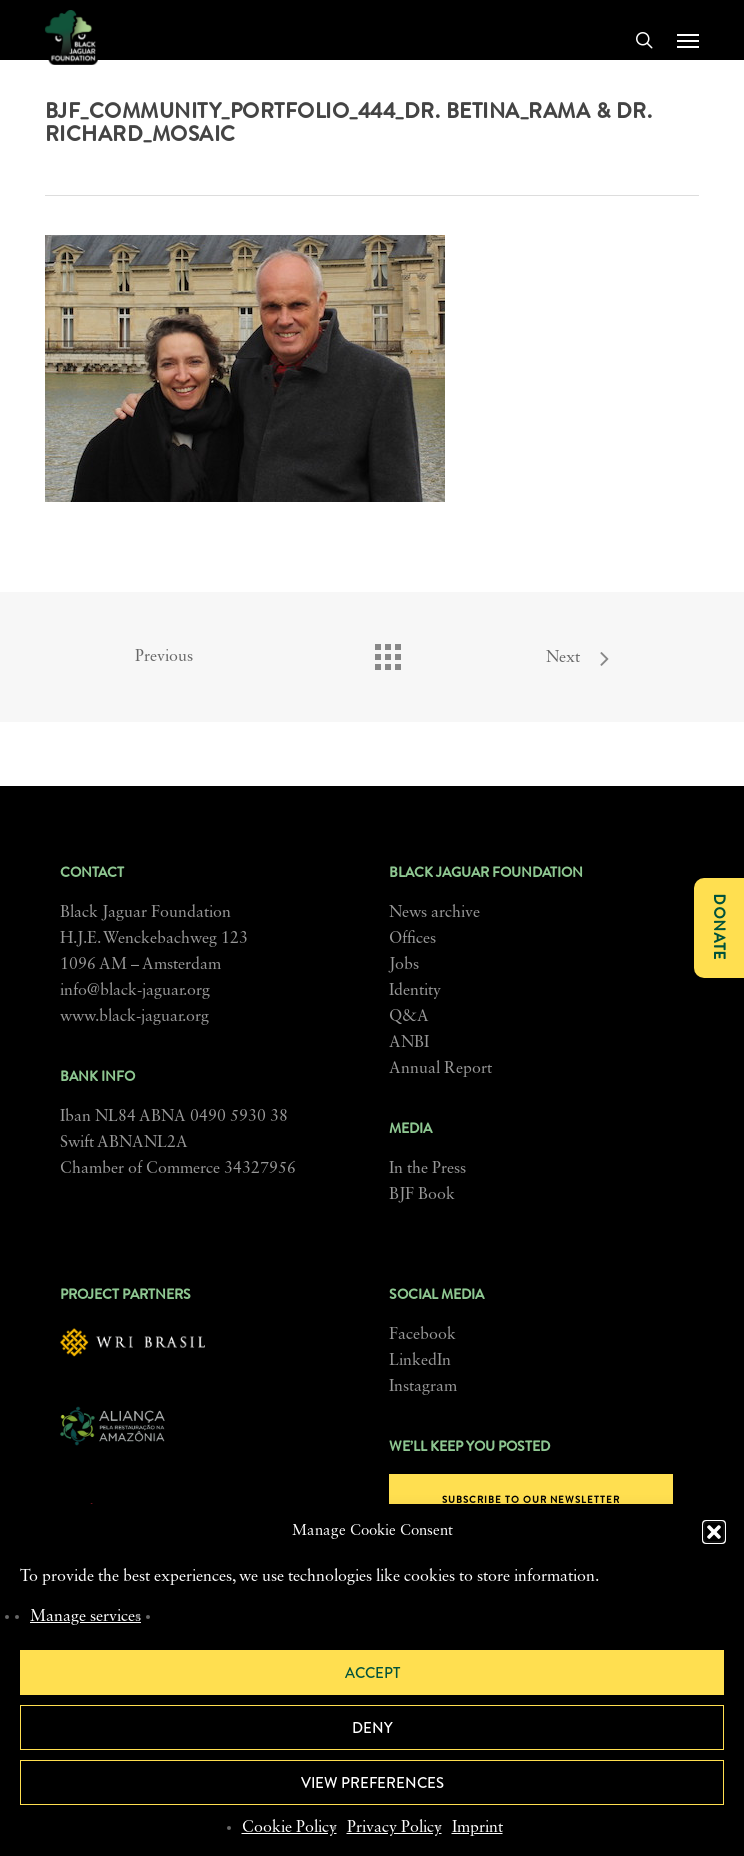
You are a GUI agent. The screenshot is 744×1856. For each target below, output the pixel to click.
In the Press (427, 1169)
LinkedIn (420, 1361)
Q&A (409, 1017)
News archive (434, 913)
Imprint (477, 1828)
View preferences (372, 1783)
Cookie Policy (289, 1828)
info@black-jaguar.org (135, 991)
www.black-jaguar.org (134, 1017)
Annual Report (440, 1069)
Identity (415, 991)
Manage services (85, 1617)
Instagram (423, 1387)
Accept (372, 1673)
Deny (372, 1728)
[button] (714, 1532)
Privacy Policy (394, 1828)
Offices (412, 939)
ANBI (409, 1043)
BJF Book (422, 1195)
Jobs (404, 965)
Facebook (422, 1335)
